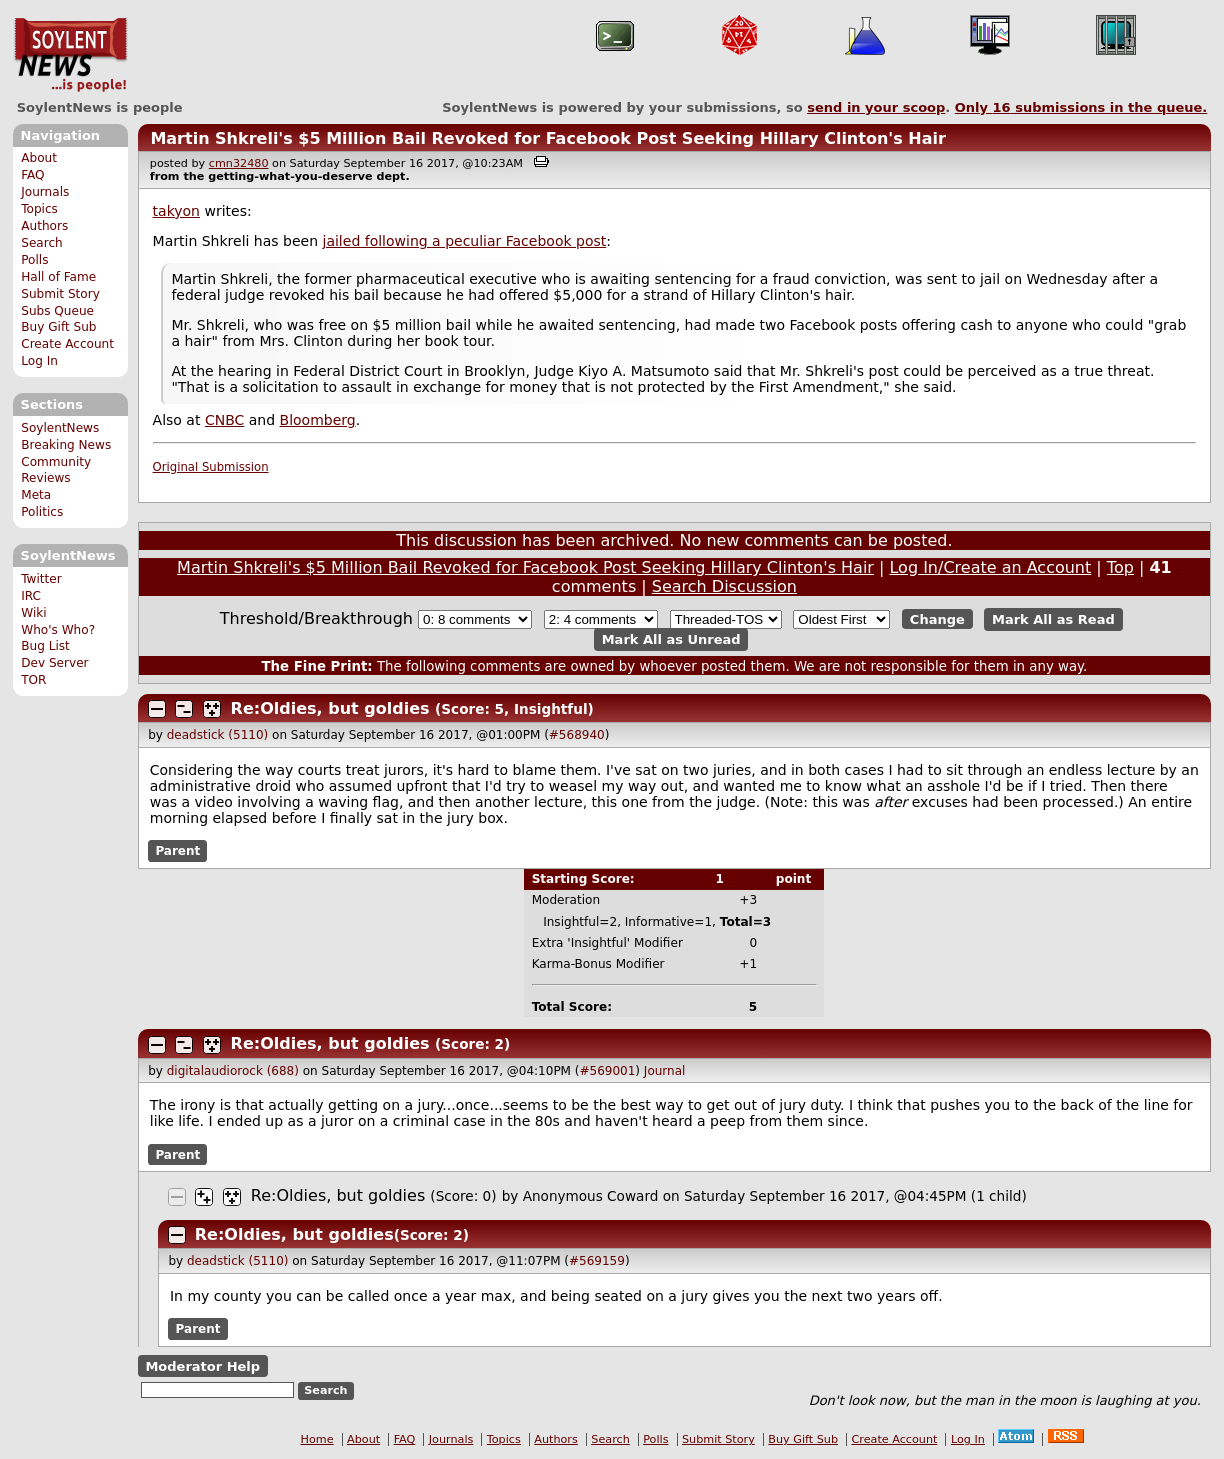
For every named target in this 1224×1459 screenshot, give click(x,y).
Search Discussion (724, 586)
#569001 (607, 1071)
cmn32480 (239, 163)
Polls (34, 260)
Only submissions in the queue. (1081, 107)
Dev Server (54, 663)
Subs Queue (57, 311)
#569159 (597, 1261)
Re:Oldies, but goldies (330, 708)
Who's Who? (58, 630)
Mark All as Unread (671, 639)
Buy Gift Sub (58, 327)
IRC (31, 596)
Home (317, 1439)
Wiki (33, 613)
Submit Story (60, 294)
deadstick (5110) (218, 735)
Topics (39, 209)
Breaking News (66, 445)
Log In (39, 361)
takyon (176, 211)
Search (42, 243)
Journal (665, 1071)
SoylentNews (70, 55)
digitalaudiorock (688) (233, 1071)
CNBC (224, 420)
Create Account (67, 344)
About (39, 158)
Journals (45, 192)
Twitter (41, 579)
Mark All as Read (1053, 619)
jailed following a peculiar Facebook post (465, 241)
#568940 (577, 735)
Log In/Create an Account (990, 567)
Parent (177, 851)
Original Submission (211, 467)
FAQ (32, 175)
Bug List (45, 646)
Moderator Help (202, 1365)
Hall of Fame (58, 277)
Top (1120, 567)
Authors (44, 226)
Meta (36, 495)
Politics (42, 512)
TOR (33, 680)
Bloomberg (318, 420)
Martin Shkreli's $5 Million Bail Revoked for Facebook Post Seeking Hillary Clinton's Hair (547, 138)
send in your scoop (876, 107)
